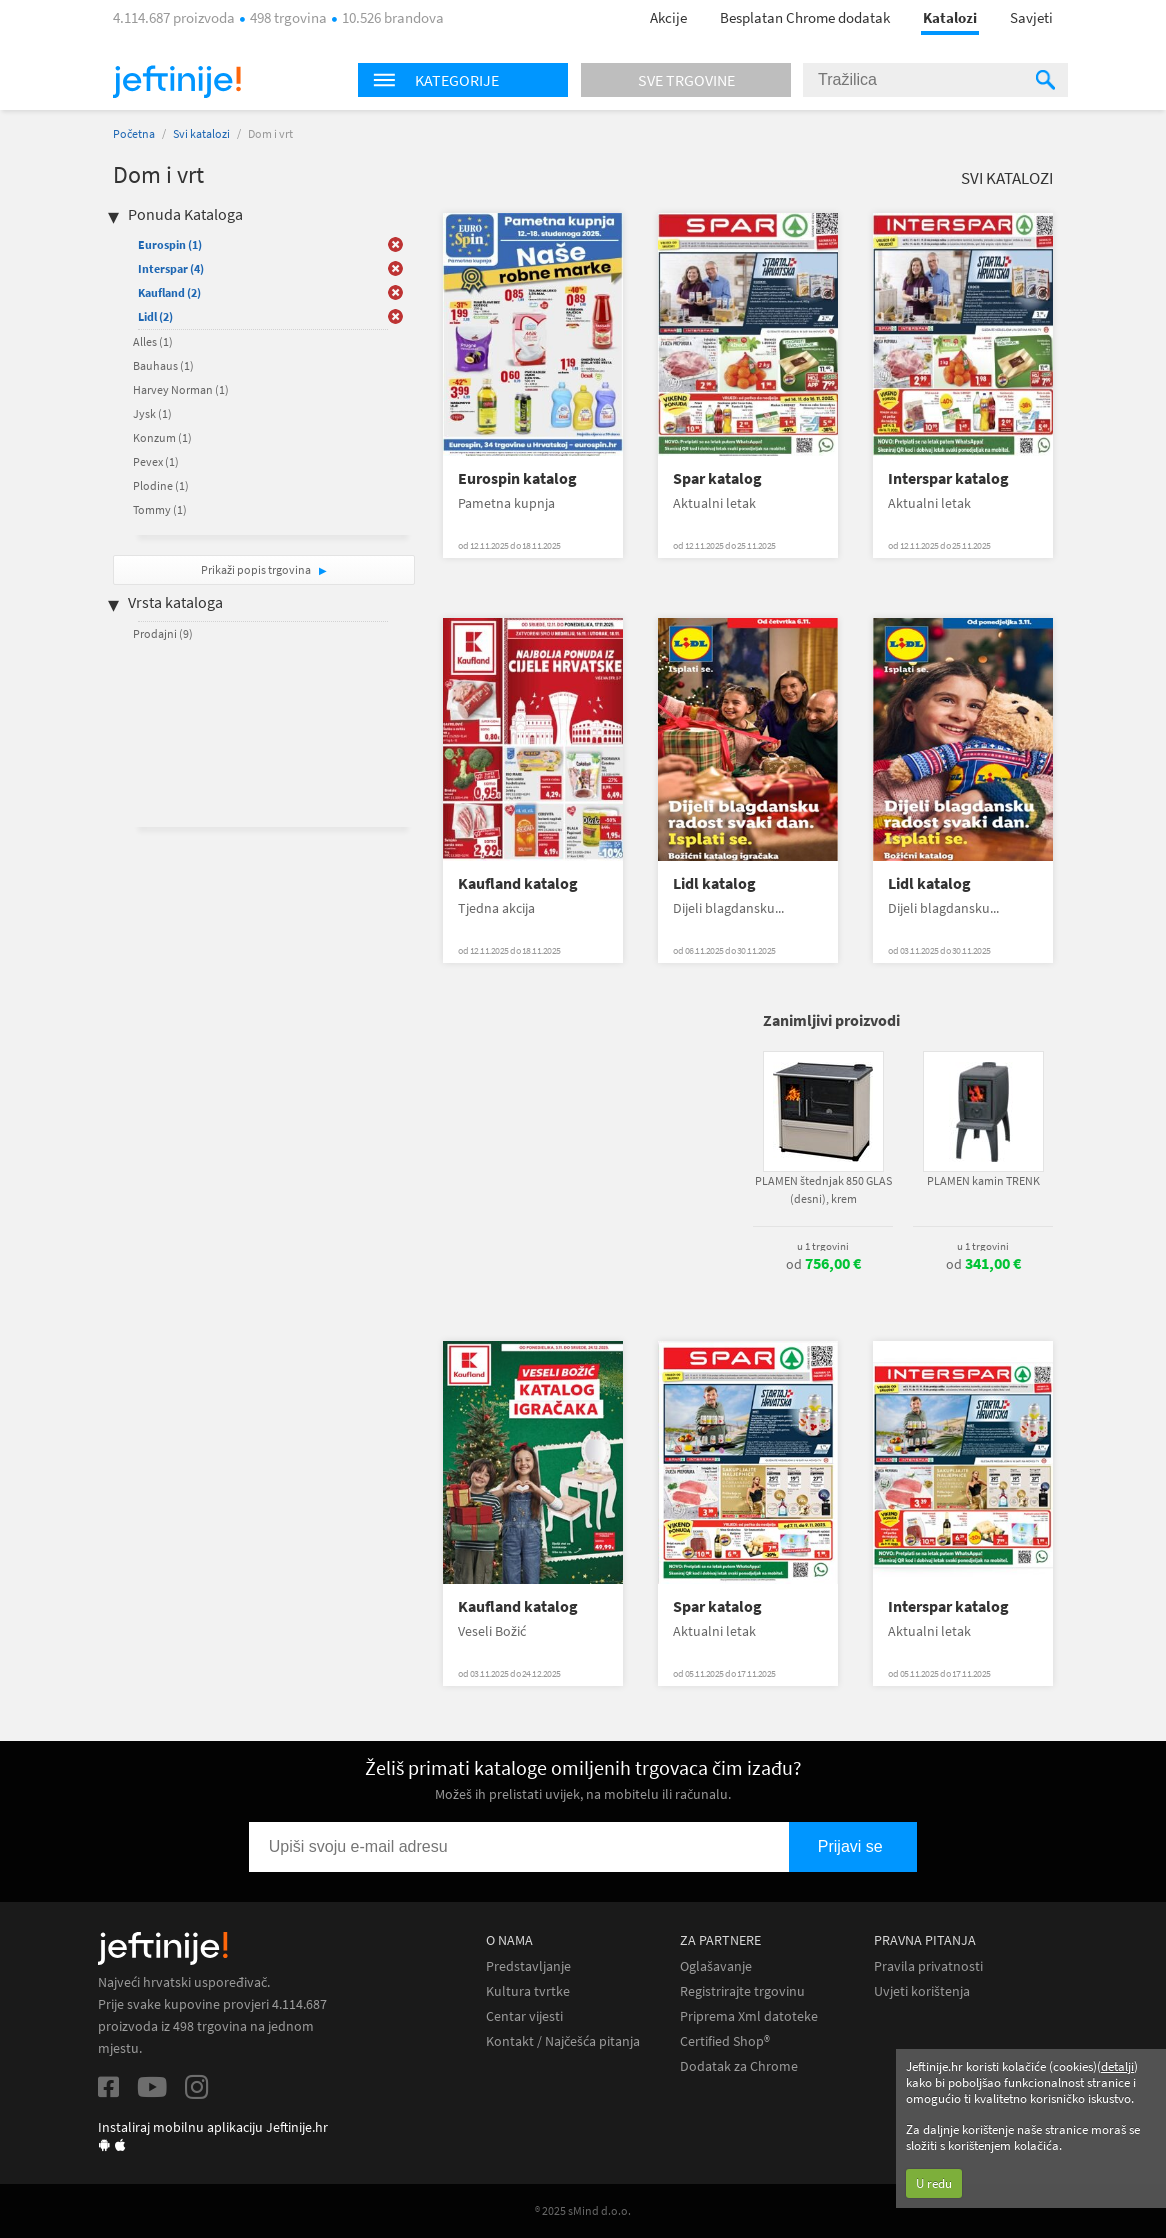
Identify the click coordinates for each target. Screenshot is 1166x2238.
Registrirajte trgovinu (742, 1991)
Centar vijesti (524, 2016)
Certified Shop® (725, 2041)
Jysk (152, 413)
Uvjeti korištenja (922, 1991)
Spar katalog (717, 478)
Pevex (156, 461)
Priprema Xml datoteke (749, 2016)
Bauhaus (163, 365)
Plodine (161, 485)
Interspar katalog (948, 478)
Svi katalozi (201, 133)
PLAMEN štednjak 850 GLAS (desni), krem (823, 1189)
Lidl (155, 316)
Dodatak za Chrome (739, 2066)
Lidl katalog (714, 883)
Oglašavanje (716, 1966)
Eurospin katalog (517, 478)
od (823, 1264)
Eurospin (170, 244)
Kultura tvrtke (528, 1991)
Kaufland (169, 292)
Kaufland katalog (518, 883)
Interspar (171, 268)
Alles (153, 341)
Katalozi (950, 17)
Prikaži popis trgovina (257, 569)
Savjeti (1031, 17)
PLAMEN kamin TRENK (983, 1180)
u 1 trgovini (823, 1246)
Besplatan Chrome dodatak (805, 17)
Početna (134, 133)
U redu (934, 2183)
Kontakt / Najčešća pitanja (563, 2041)
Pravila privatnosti (928, 1966)
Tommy (160, 509)
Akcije (668, 17)
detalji (1117, 2066)
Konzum (162, 437)
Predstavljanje (528, 1966)
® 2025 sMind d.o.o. (583, 2210)
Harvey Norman (181, 389)
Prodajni (163, 633)
